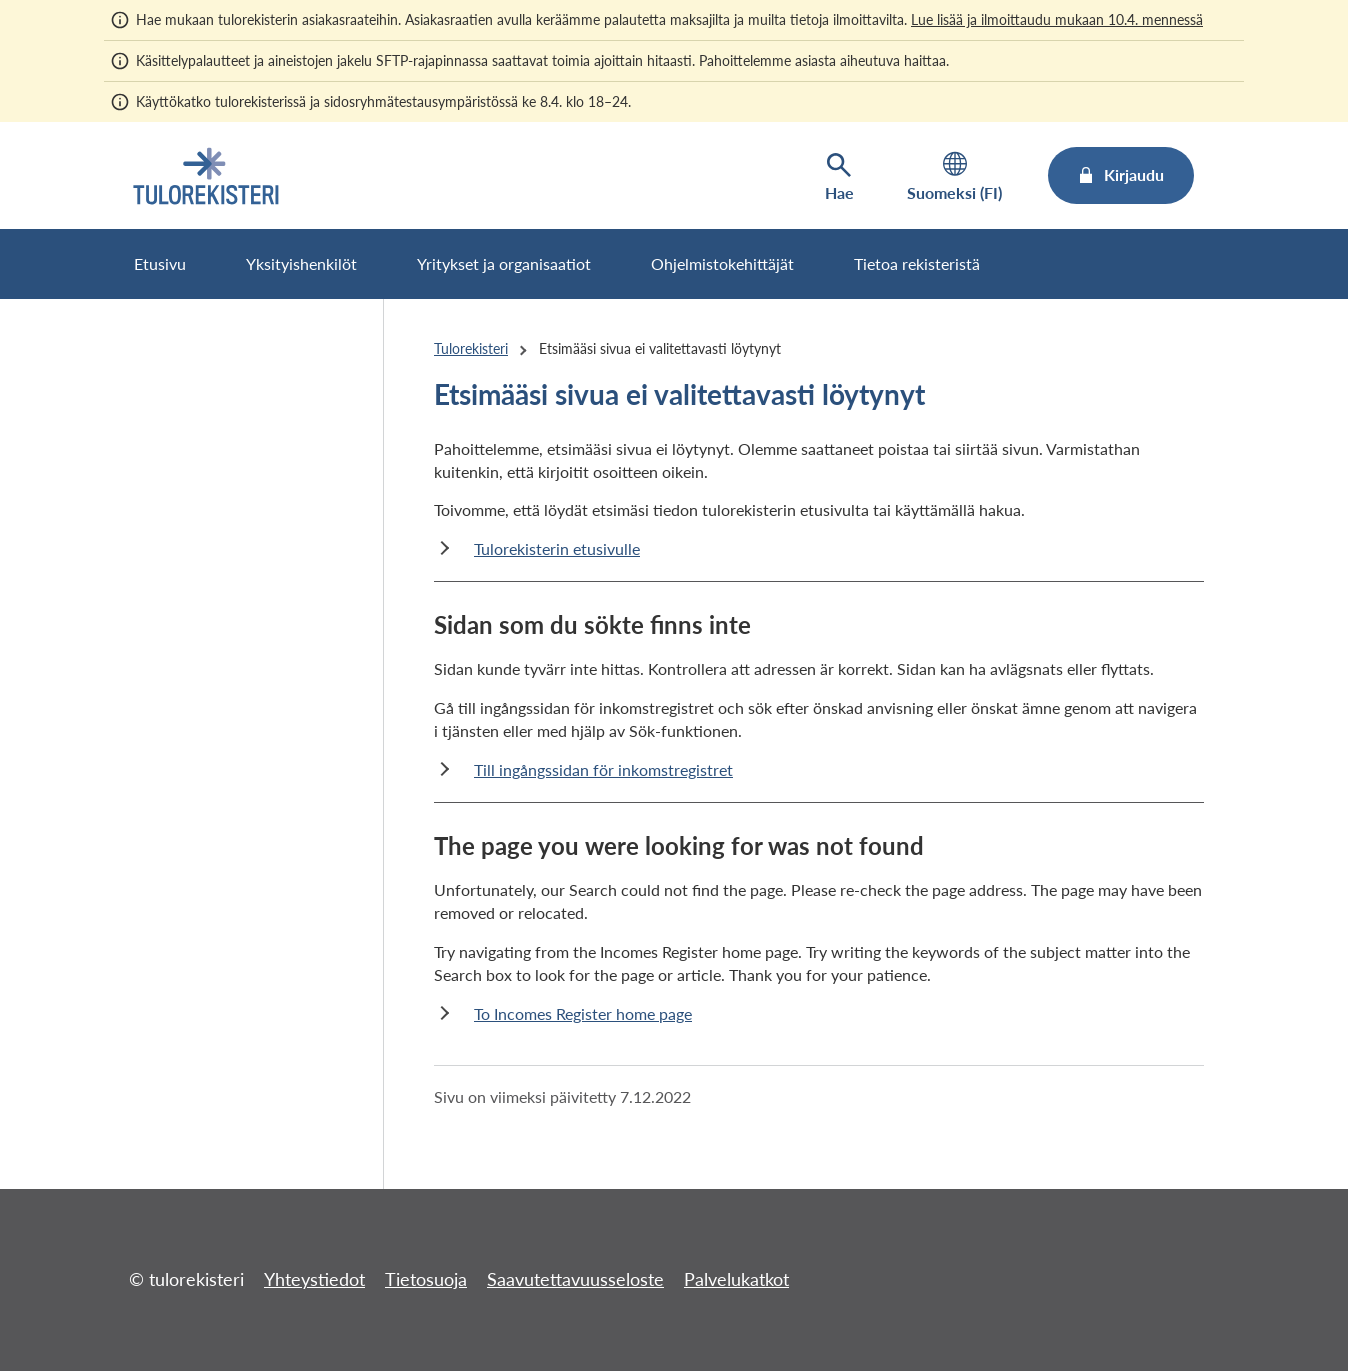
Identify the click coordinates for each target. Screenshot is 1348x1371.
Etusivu (160, 263)
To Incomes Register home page (583, 1013)
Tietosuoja (426, 1279)
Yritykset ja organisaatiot (504, 263)
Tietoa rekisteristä (917, 263)
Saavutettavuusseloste (575, 1279)
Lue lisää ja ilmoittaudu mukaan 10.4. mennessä (1057, 19)
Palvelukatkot (736, 1279)
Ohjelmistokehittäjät (722, 263)
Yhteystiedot (314, 1279)
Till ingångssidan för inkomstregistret (603, 769)
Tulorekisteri (471, 348)
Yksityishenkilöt (301, 263)
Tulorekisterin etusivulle (557, 548)
